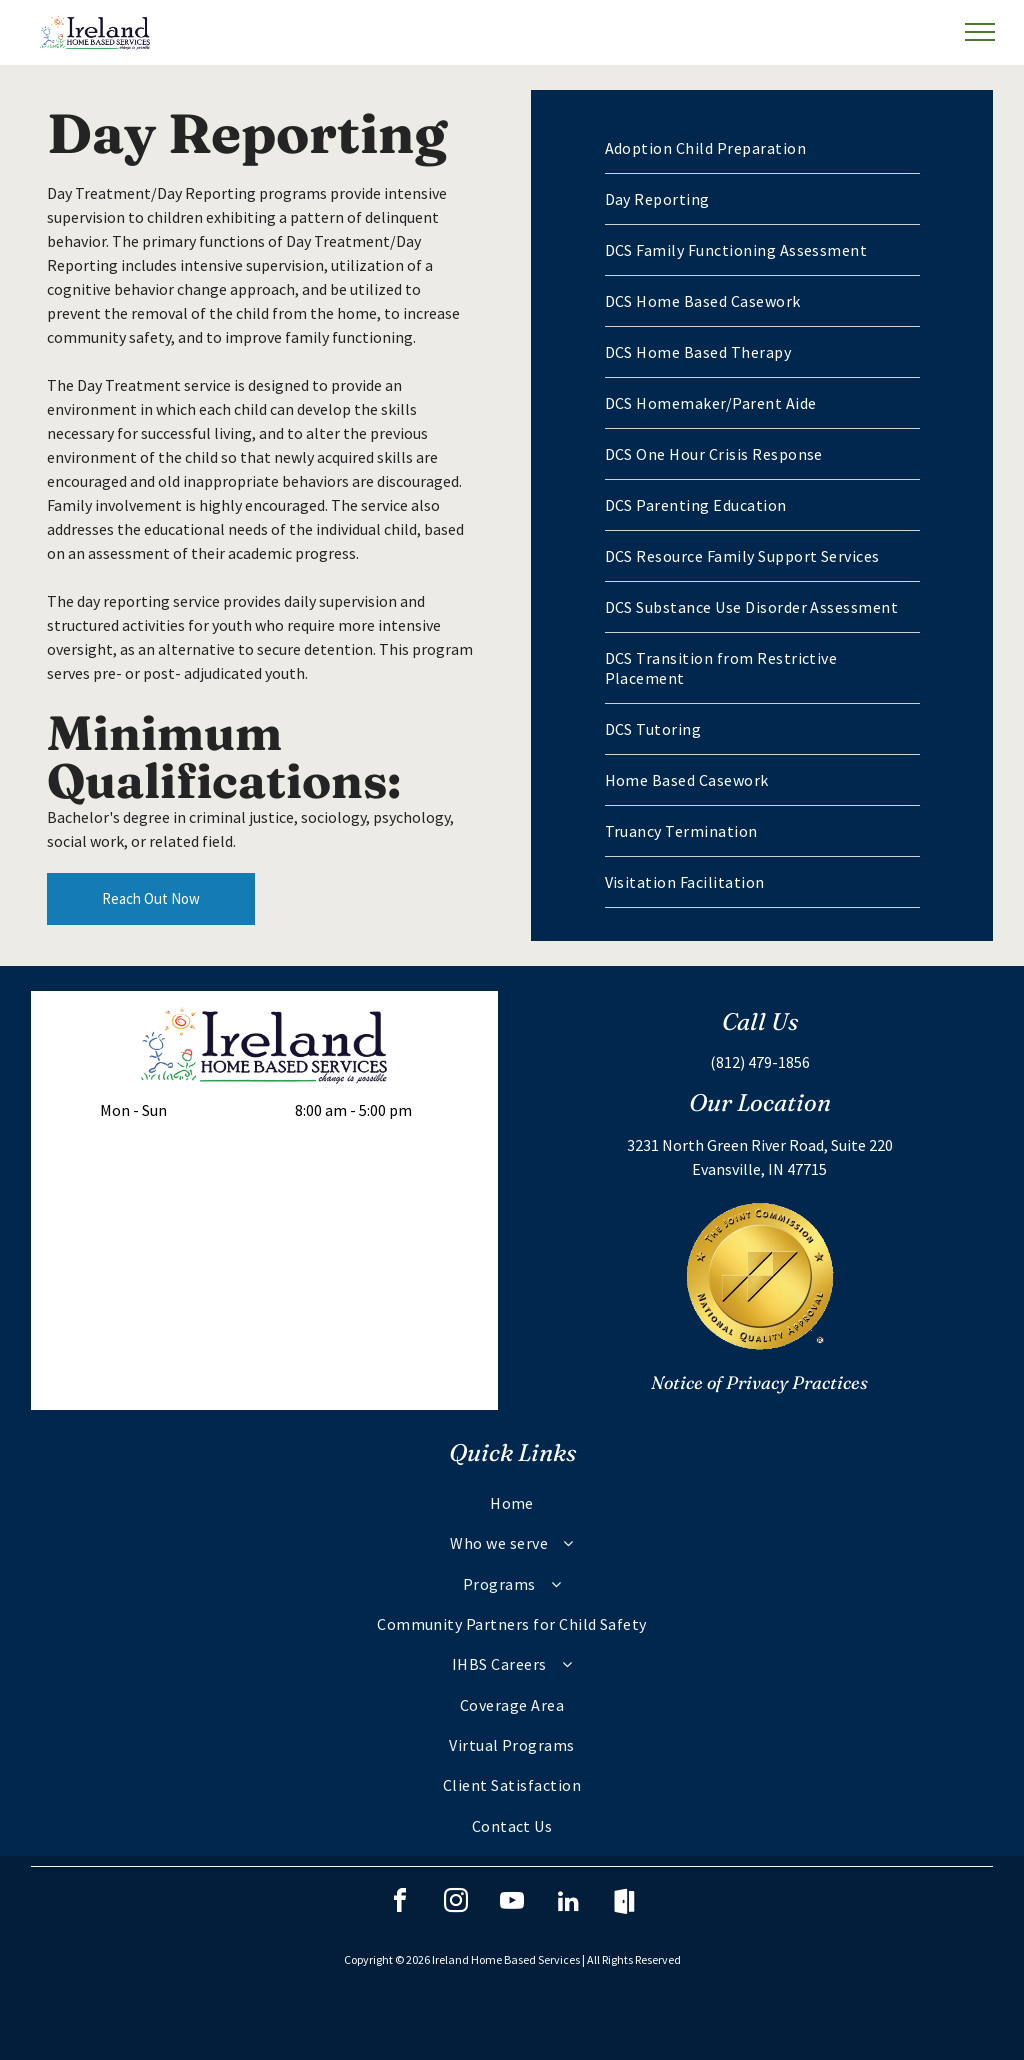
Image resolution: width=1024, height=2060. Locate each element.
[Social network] (624, 1903)
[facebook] (400, 1903)
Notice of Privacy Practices (759, 1382)
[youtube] (512, 1903)
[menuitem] (762, 148)
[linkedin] (568, 1903)
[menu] (980, 32)
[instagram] (456, 1903)
